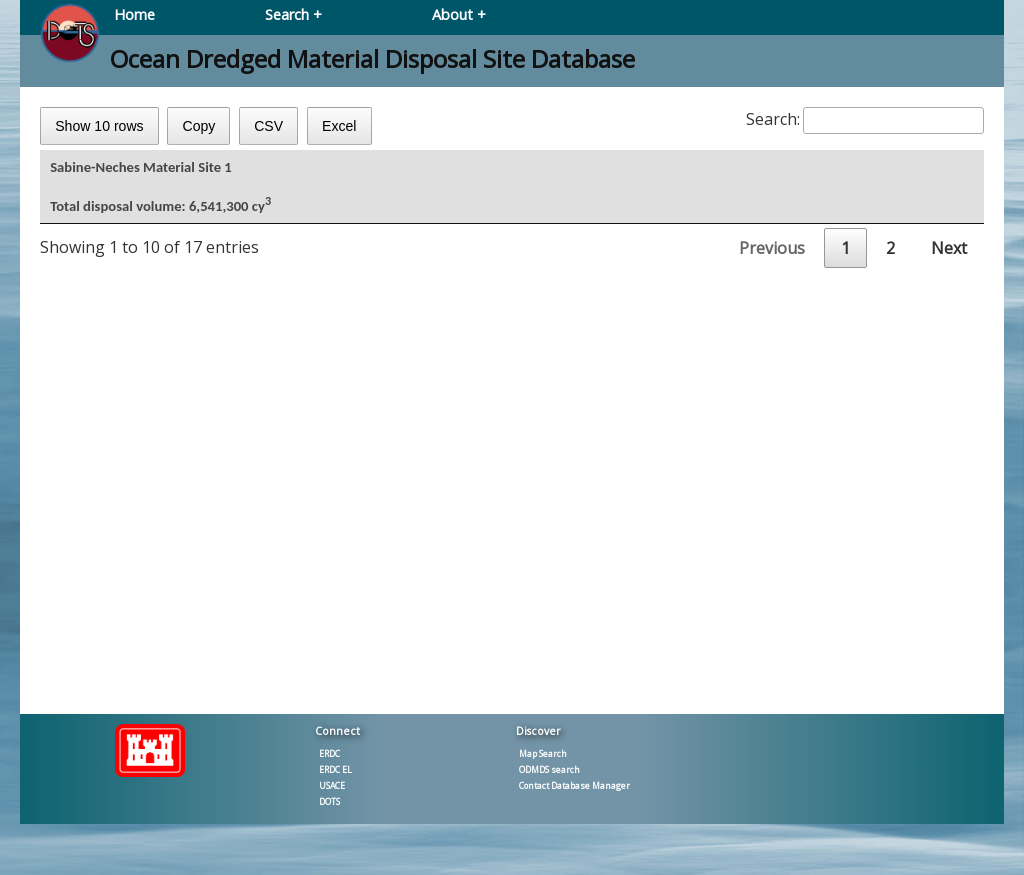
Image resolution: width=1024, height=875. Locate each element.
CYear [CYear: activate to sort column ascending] (100, 171)
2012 (85, 385)
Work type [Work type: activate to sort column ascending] (429, 171)
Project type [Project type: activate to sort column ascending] (252, 171)
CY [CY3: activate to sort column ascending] (582, 171)
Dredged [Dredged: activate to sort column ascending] (817, 171)
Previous (772, 641)
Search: (865, 119)
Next (949, 641)
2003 (85, 525)
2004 (85, 490)
